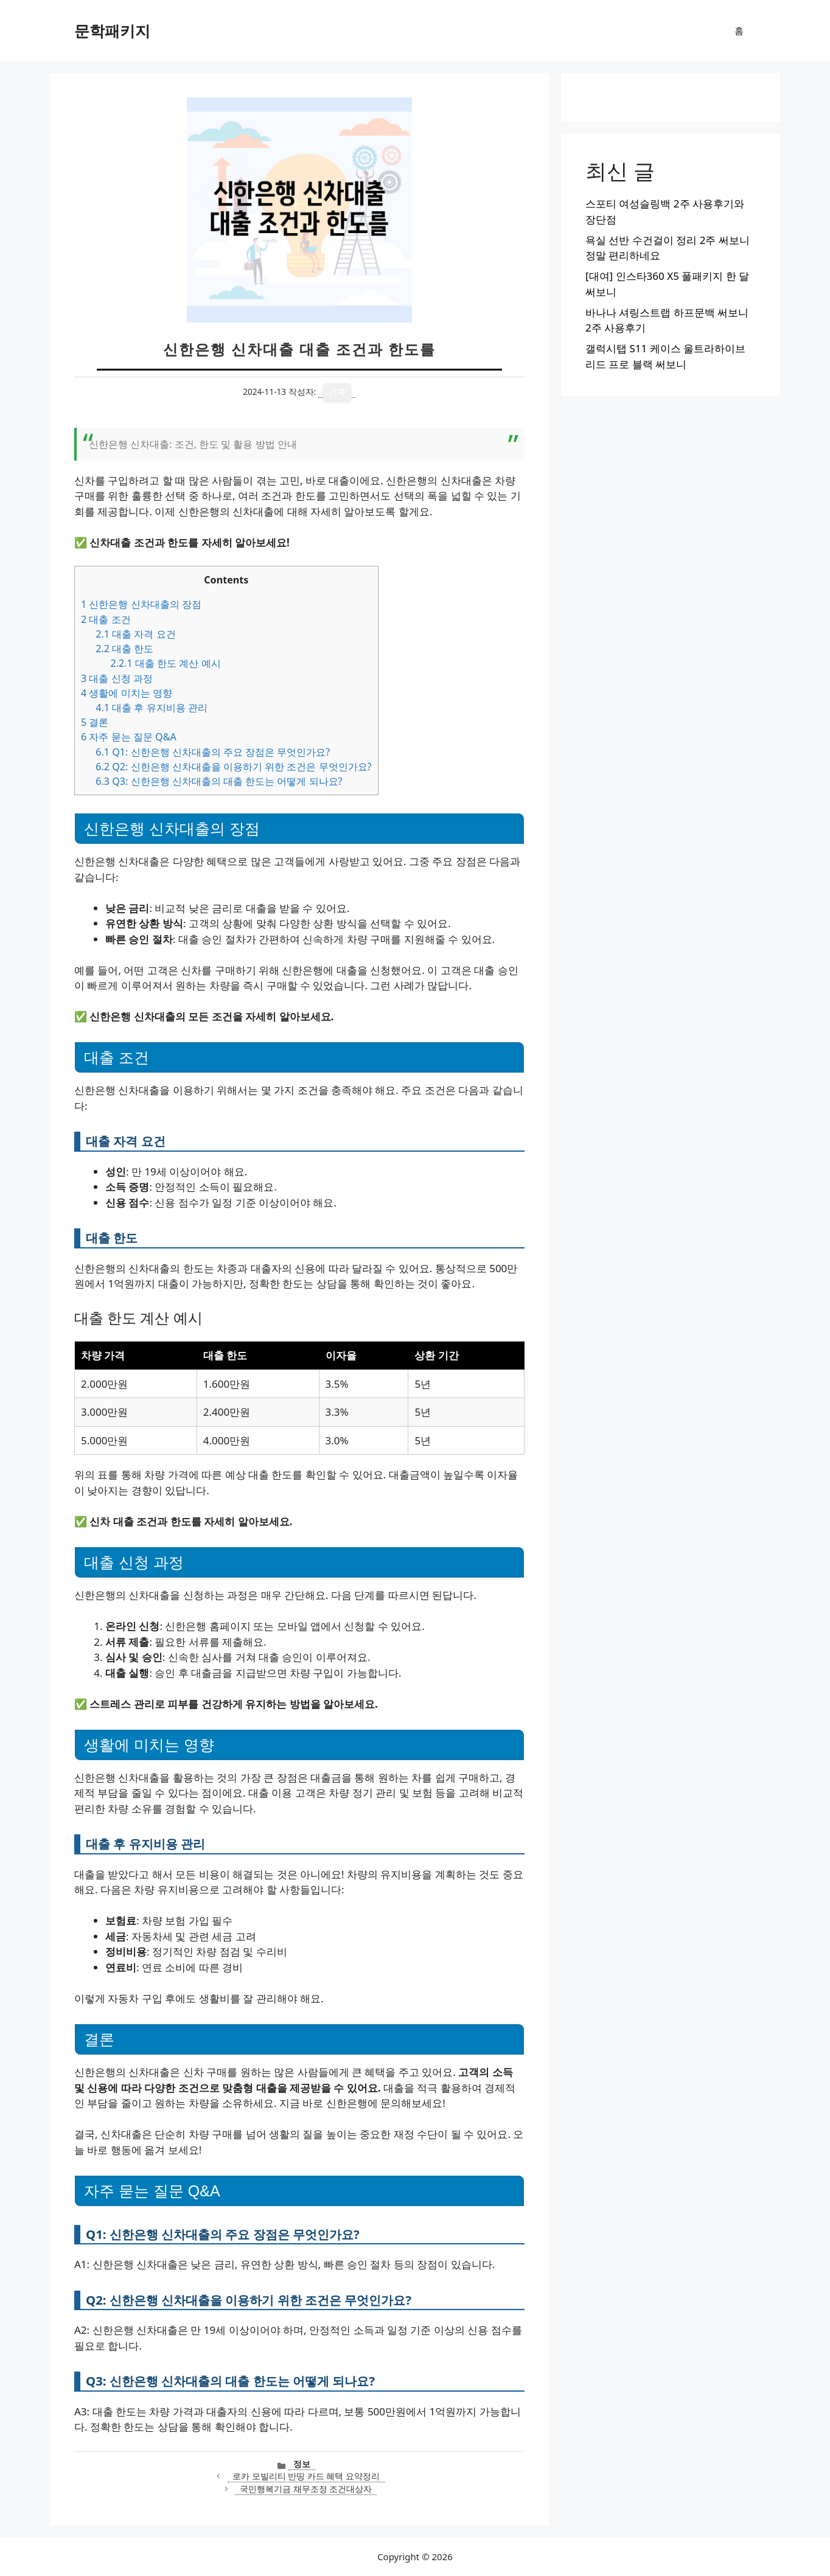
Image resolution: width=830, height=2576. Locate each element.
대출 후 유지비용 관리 (152, 707)
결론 (94, 722)
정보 (301, 2464)
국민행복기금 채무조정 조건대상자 (306, 2488)
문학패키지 (112, 30)
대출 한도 (124, 648)
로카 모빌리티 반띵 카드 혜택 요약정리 (306, 2476)
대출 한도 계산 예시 (165, 663)
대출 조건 (106, 619)
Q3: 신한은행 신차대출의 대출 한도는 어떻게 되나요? (219, 781)
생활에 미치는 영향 (126, 693)
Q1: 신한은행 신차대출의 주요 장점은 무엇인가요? (213, 752)
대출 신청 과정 (117, 678)
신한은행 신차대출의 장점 (141, 604)
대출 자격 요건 (135, 634)
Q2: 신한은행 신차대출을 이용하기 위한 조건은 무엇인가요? (233, 766)
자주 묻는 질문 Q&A (128, 736)
